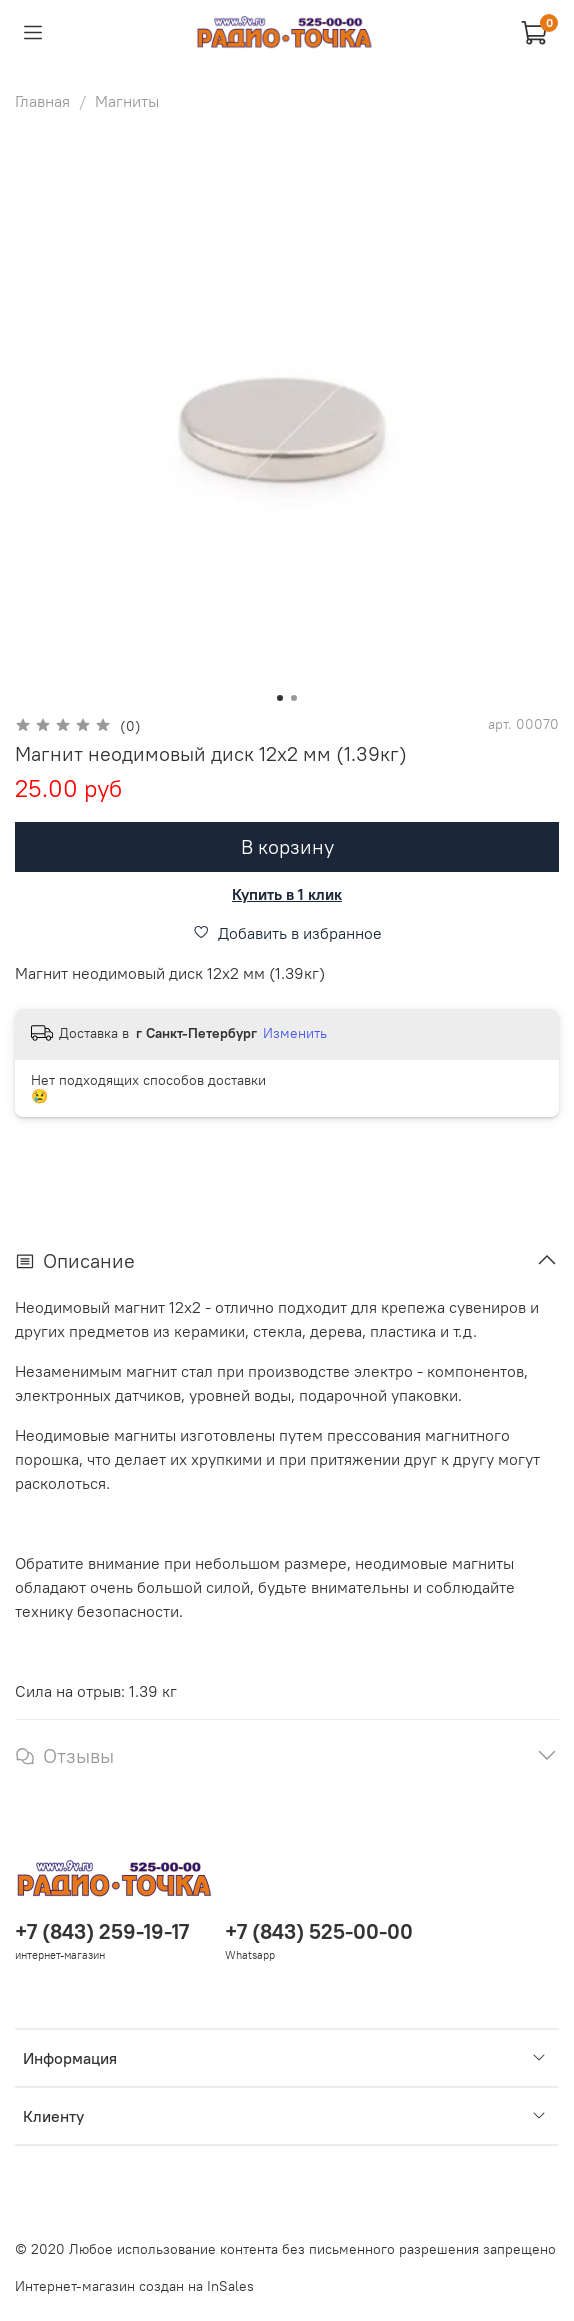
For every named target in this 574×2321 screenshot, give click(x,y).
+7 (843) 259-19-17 (102, 1931)
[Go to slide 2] (294, 698)
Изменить (295, 1033)
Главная (42, 101)
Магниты (127, 101)
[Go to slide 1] (280, 698)
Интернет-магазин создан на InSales (134, 2286)
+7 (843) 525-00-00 (319, 1931)
